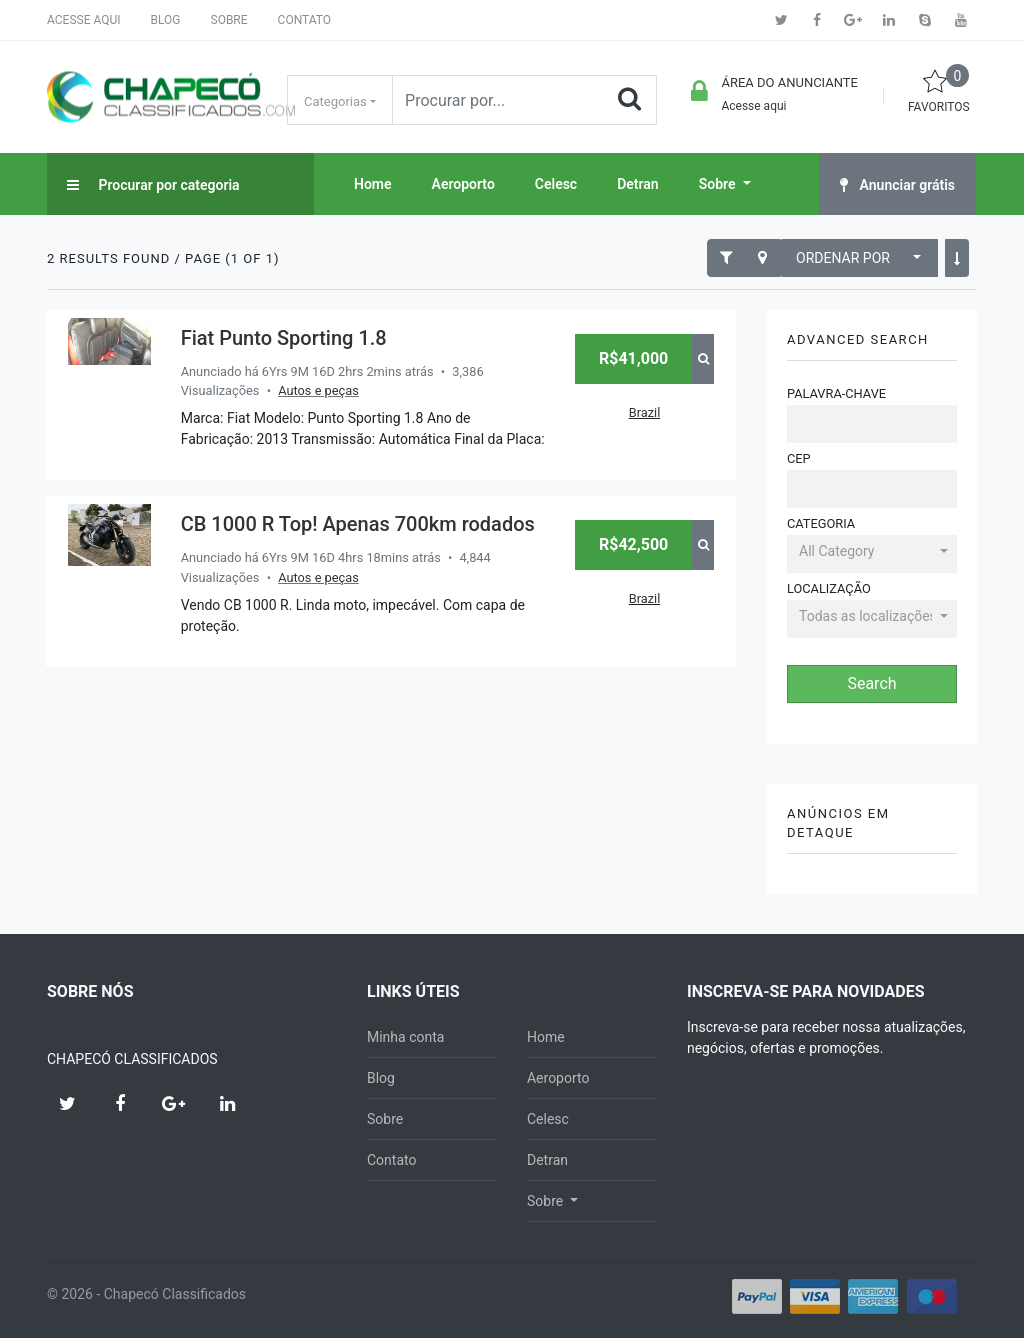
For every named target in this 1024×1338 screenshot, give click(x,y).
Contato (304, 20)
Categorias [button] (335, 101)
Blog (166, 20)
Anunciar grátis (897, 185)
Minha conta (405, 1037)
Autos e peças (318, 390)
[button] (872, 553)
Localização (829, 588)
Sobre (229, 20)
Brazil (645, 412)
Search (871, 683)
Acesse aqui (84, 20)
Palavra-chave (836, 393)
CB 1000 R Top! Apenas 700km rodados (358, 524)
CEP (799, 458)
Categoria (821, 523)
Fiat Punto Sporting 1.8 (284, 338)
